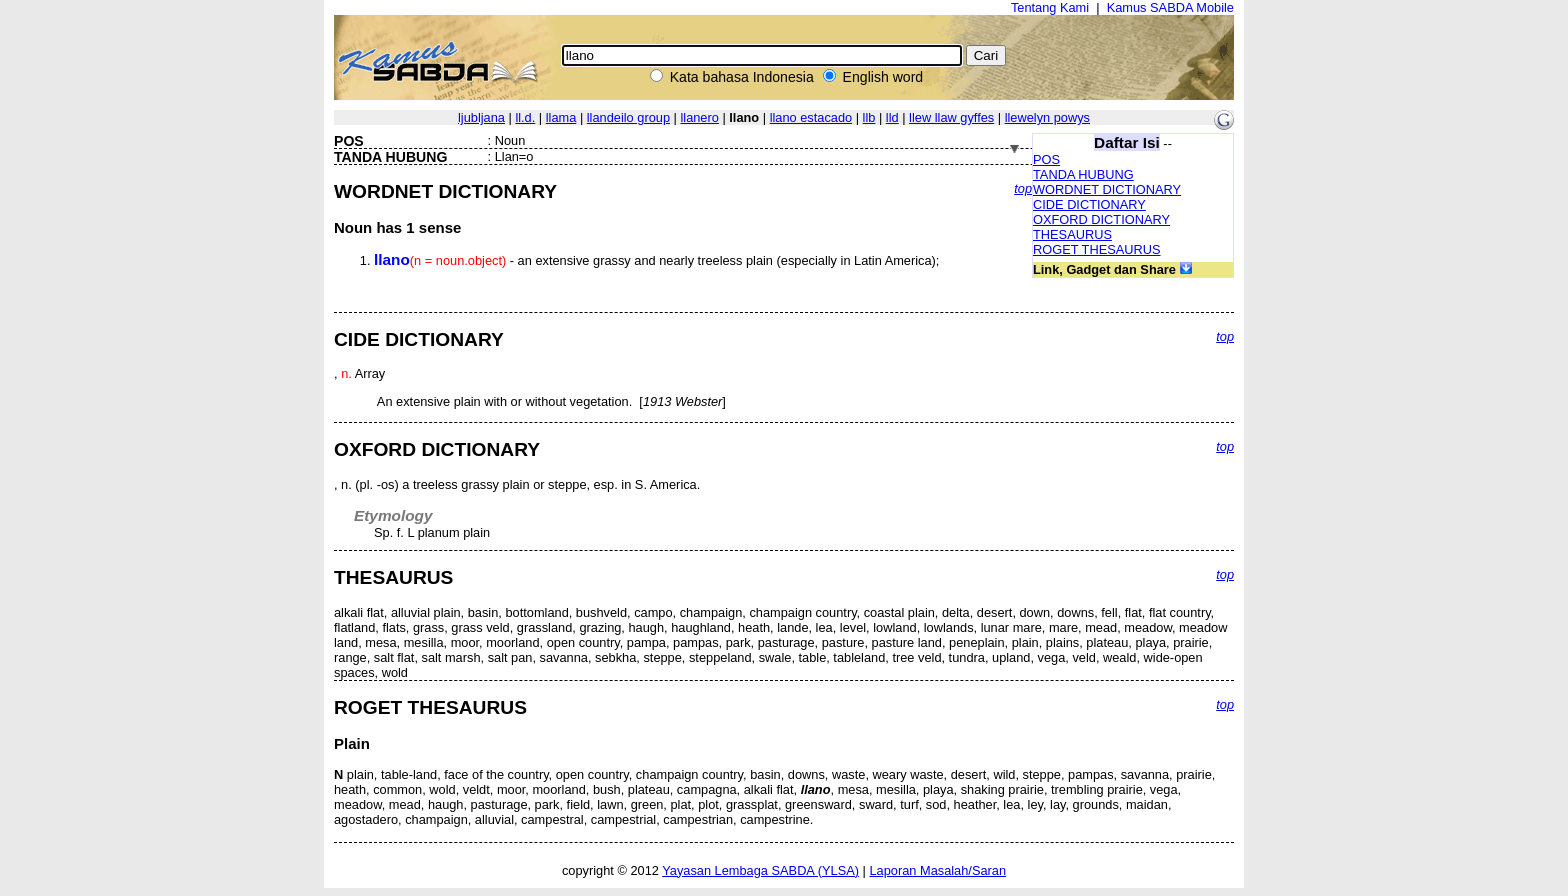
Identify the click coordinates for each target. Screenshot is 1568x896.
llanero (699, 117)
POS (1046, 159)
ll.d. (525, 117)
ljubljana (481, 117)
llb (869, 117)
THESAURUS (1072, 234)
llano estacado (811, 117)
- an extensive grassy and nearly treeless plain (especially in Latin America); (656, 260)
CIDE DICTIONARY (1089, 204)
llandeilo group (628, 117)
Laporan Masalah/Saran (937, 870)
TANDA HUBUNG (1083, 174)
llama (561, 117)
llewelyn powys (1047, 117)
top (1023, 188)
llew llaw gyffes (951, 117)
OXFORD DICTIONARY (1101, 219)
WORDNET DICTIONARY (1107, 189)
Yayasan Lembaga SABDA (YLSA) (760, 870)
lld (892, 117)
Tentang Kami (1050, 7)
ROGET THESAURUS (1097, 249)
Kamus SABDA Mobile (1170, 7)
